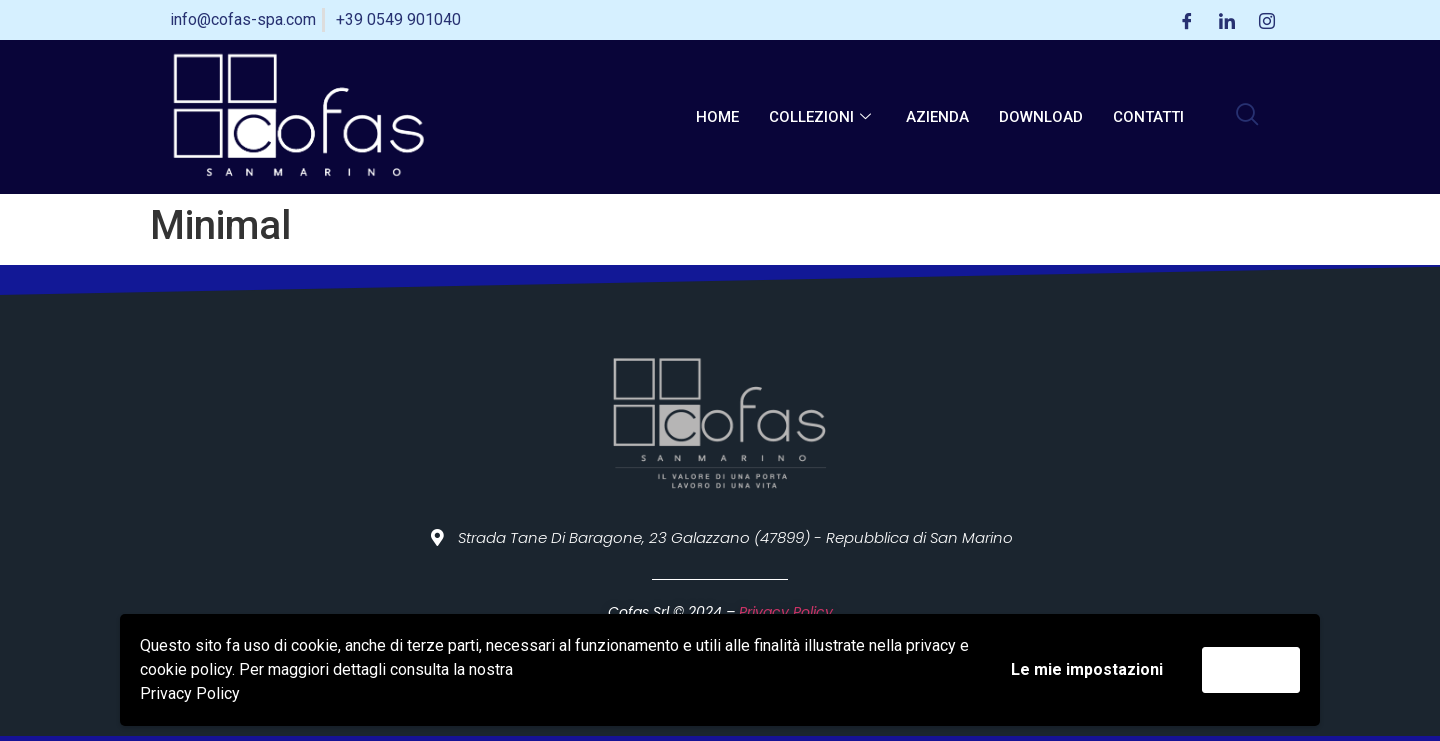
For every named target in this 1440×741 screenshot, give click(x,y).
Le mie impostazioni (1087, 669)
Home (717, 117)
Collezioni (822, 117)
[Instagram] (1267, 20)
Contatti (1148, 117)
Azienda (937, 117)
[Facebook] (1187, 20)
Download (1041, 117)
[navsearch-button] (1247, 117)
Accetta (1251, 669)
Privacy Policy (190, 693)
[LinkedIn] (1227, 20)
